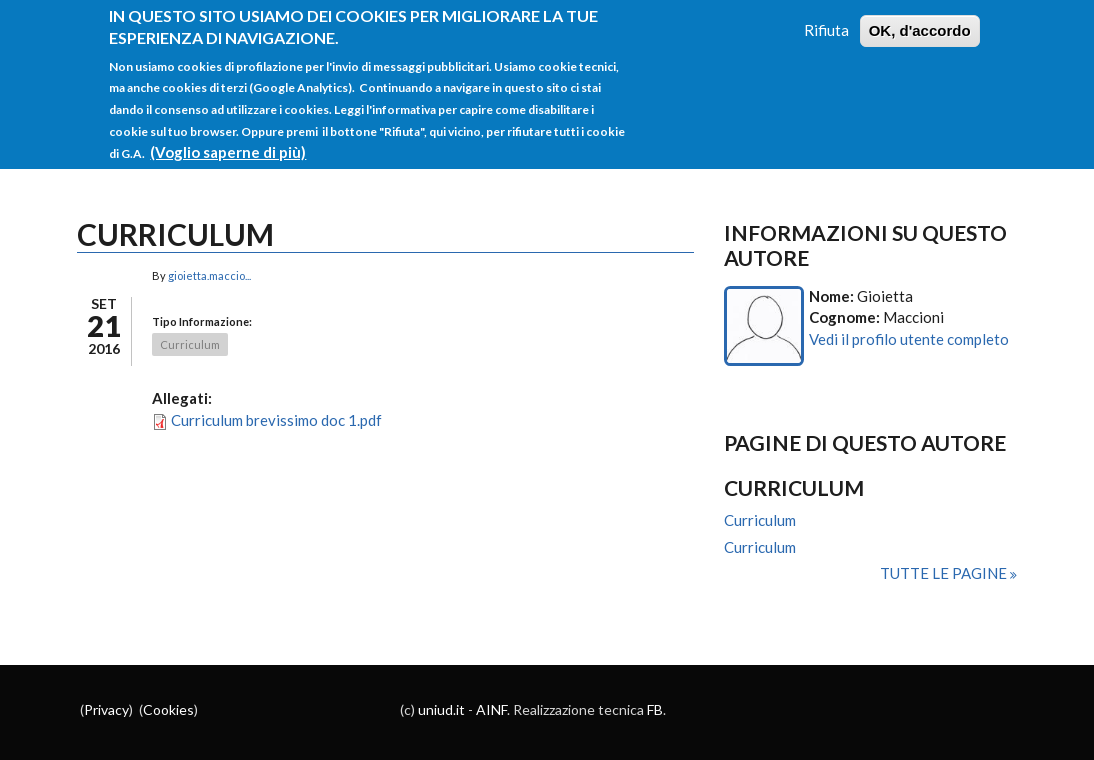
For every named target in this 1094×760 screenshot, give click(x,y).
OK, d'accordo (920, 17)
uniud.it (441, 709)
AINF (491, 709)
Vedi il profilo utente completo (909, 339)
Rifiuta (826, 17)
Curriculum (190, 344)
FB (655, 709)
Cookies (168, 709)
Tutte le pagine (945, 573)
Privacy (106, 709)
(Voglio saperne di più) (228, 139)
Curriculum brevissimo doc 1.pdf (276, 420)
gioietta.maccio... (209, 275)
